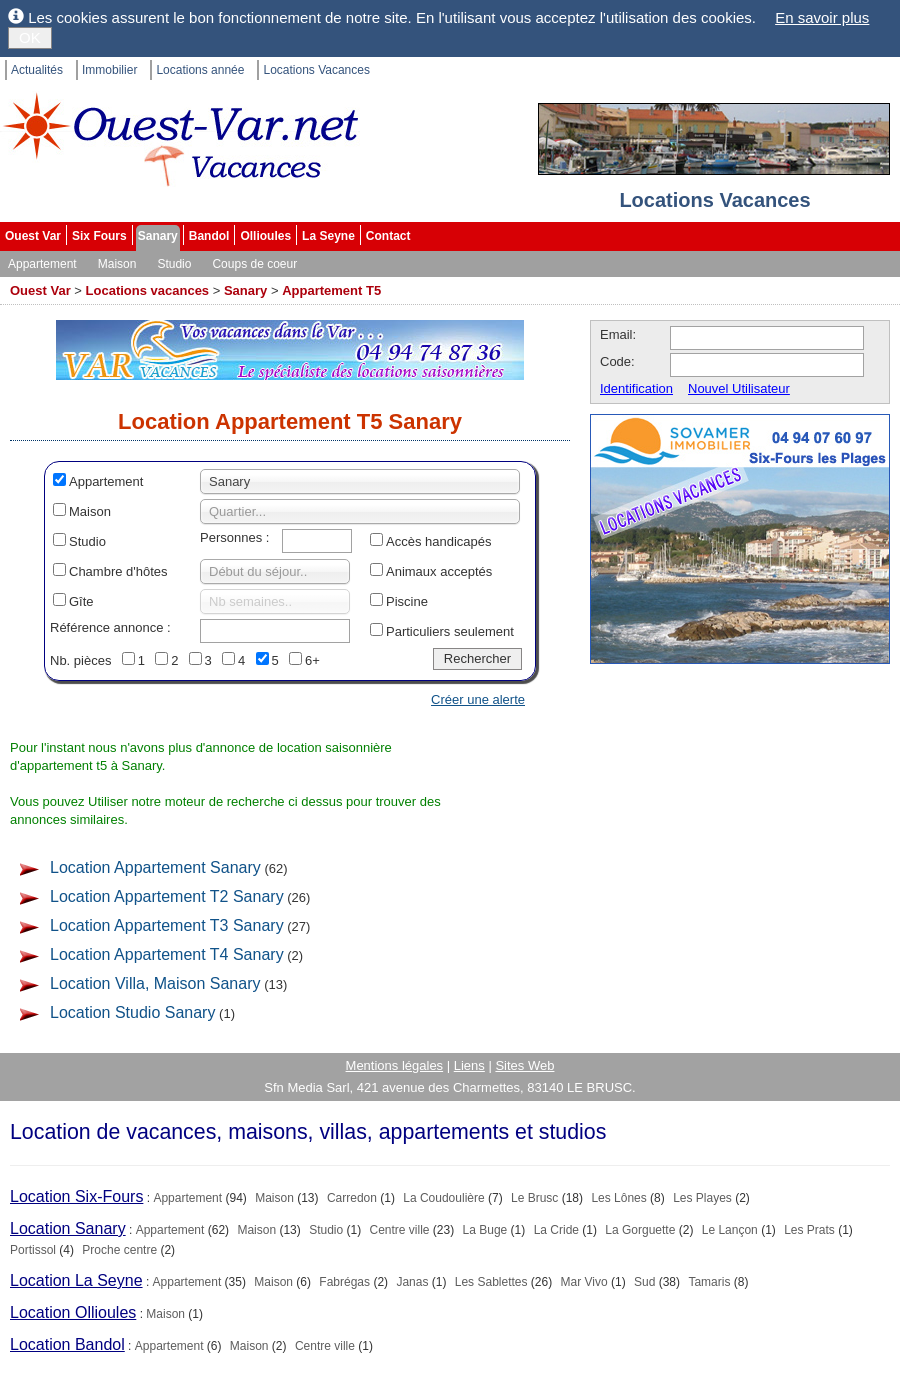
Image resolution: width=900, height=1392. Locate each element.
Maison (117, 264)
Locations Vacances (316, 70)
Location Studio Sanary (132, 1012)
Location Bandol (67, 1344)
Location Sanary (68, 1228)
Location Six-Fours (76, 1196)
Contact (388, 236)
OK (30, 37)
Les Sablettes (491, 1282)
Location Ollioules (73, 1312)
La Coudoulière (443, 1198)
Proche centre (119, 1250)
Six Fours (99, 236)
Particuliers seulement (450, 631)
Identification (636, 388)
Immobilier (109, 70)
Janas (412, 1282)
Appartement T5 (331, 290)
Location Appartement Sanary (155, 867)
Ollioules (265, 236)
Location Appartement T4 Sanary (167, 954)
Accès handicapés (439, 541)
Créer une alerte (478, 699)
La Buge (485, 1230)
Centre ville (400, 1230)
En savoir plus (822, 17)
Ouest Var (33, 236)
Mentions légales (395, 1065)
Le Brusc (534, 1198)
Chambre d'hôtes (118, 571)
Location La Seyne (76, 1280)
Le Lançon (730, 1230)
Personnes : (234, 537)
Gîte (81, 601)
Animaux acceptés (439, 571)
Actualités (37, 70)
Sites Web (524, 1065)
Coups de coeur (254, 264)
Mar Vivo (584, 1282)
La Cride (556, 1230)
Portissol (33, 1250)
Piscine (407, 601)
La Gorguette (640, 1230)
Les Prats (809, 1230)
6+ (312, 660)
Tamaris (709, 1282)
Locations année (200, 70)
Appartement (42, 264)
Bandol (209, 236)
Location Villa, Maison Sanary (155, 983)
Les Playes (702, 1198)
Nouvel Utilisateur (739, 388)
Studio (174, 264)
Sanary (158, 236)
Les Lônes (618, 1198)
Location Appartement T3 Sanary (167, 925)
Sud (644, 1282)
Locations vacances (148, 290)
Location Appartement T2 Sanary (167, 896)
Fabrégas (344, 1282)
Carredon (352, 1198)
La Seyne (328, 236)
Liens (469, 1065)
